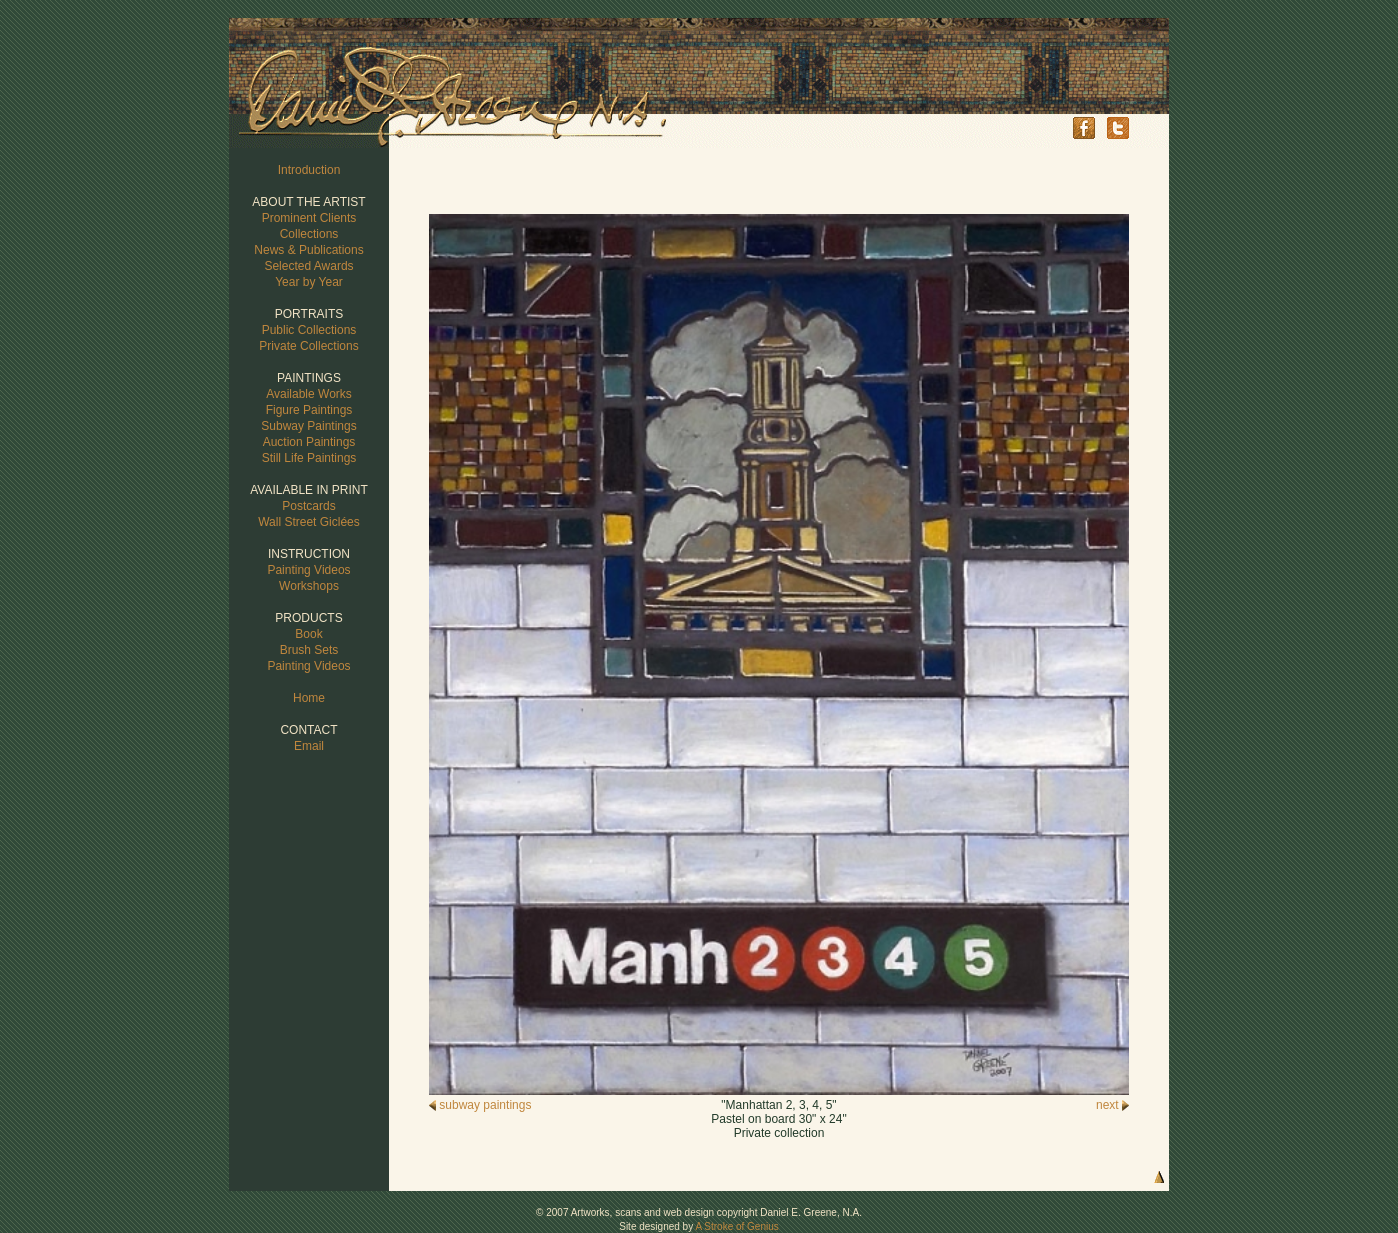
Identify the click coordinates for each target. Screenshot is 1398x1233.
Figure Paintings (309, 410)
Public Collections (309, 330)
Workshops (309, 586)
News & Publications (308, 250)
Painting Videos (308, 570)
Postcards (308, 506)
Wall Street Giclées (309, 522)
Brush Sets (309, 650)
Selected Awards (308, 266)
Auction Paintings (309, 442)
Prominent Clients (309, 218)
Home (309, 698)
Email (309, 746)
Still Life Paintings (309, 458)
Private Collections (308, 346)
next (1112, 1105)
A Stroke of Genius (736, 1226)
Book (308, 634)
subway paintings (480, 1105)
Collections (309, 234)
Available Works (309, 394)
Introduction (309, 170)
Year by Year (309, 282)
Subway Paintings (308, 426)
